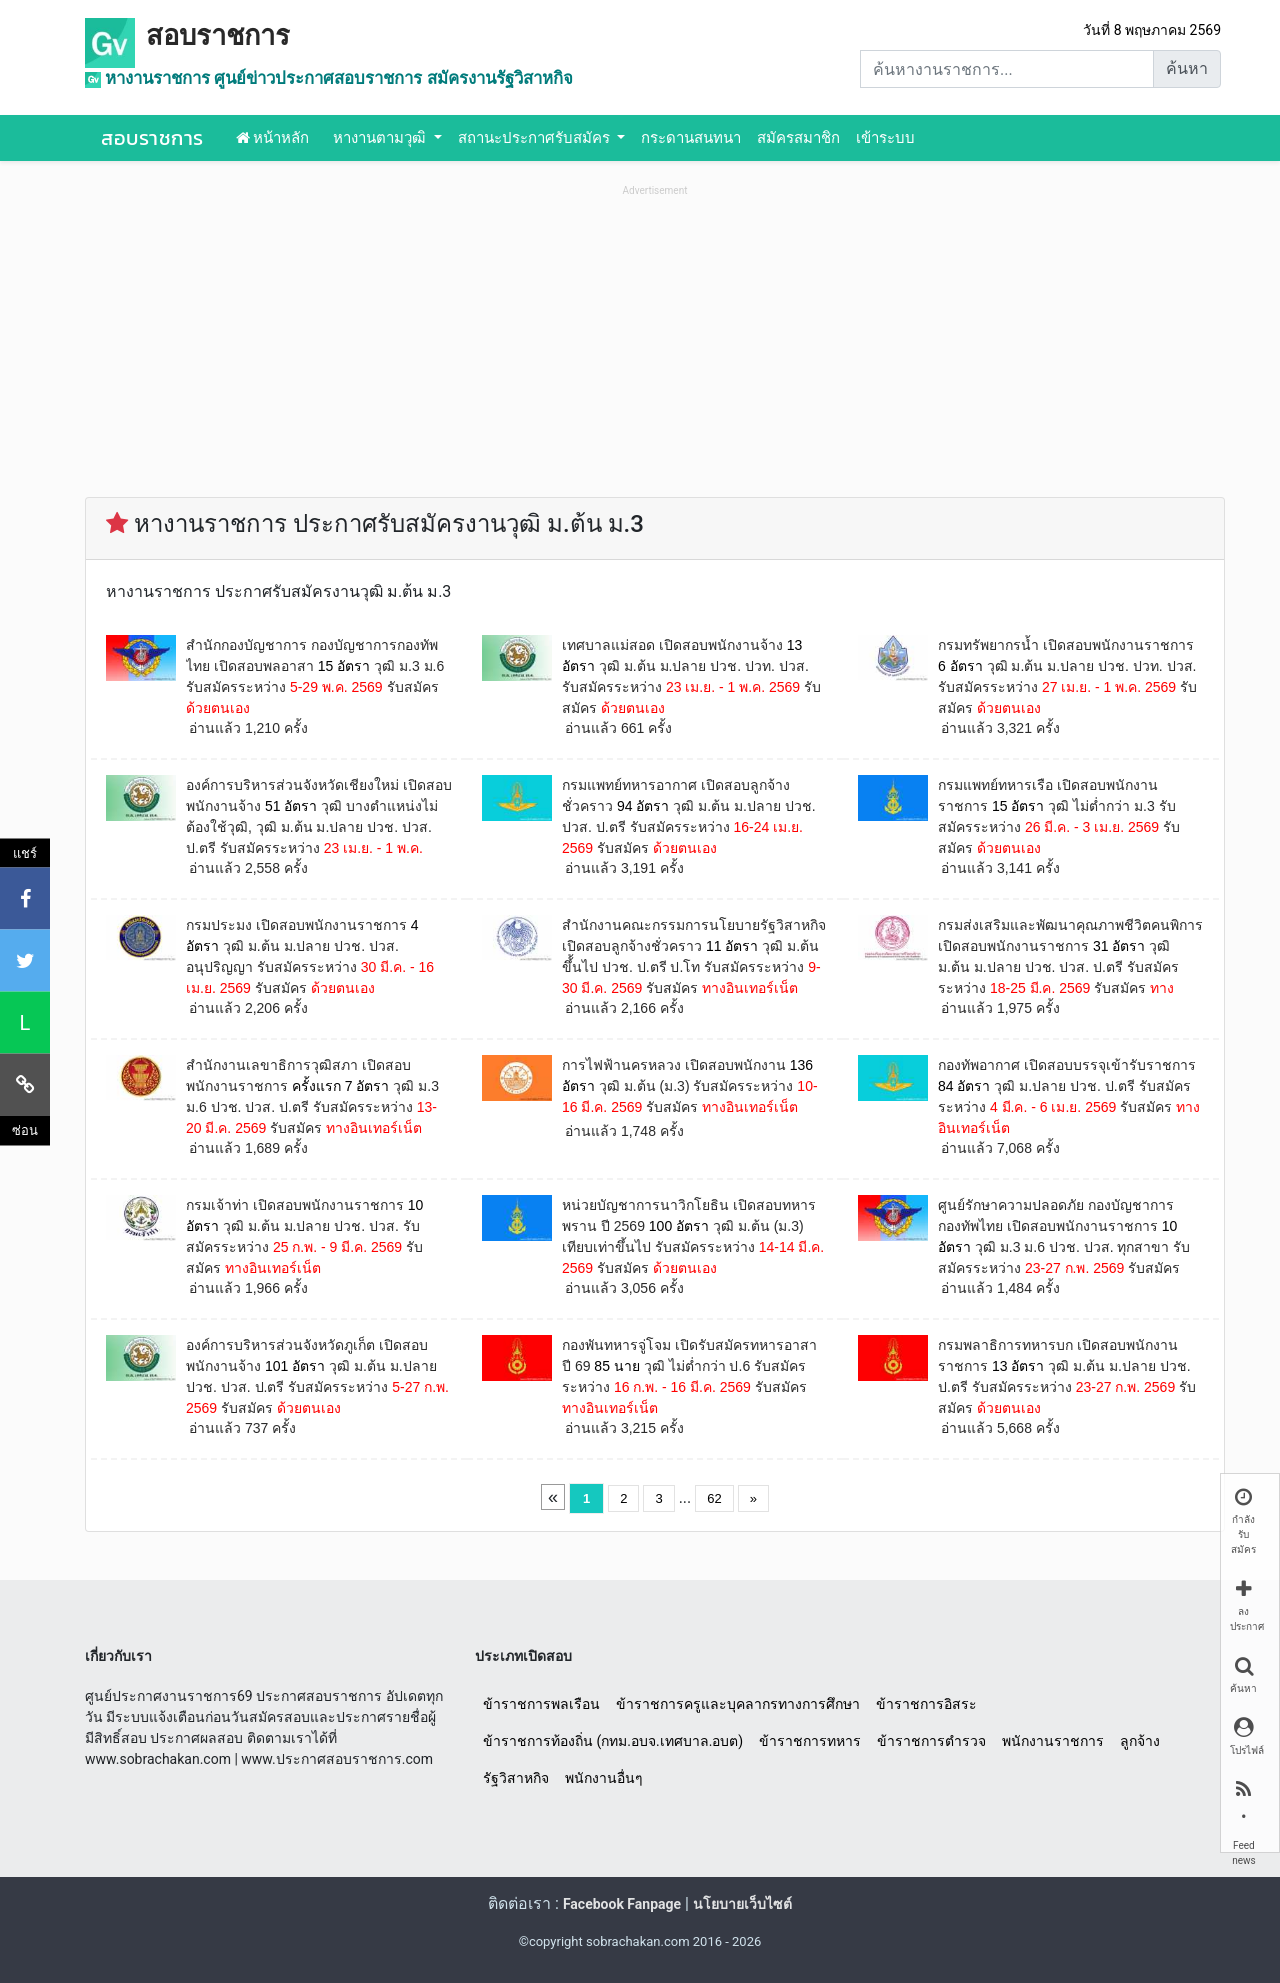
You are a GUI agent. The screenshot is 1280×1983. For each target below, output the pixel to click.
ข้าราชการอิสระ (926, 1704)
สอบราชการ (218, 36)
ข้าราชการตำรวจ (931, 1741)
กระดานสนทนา (691, 138)
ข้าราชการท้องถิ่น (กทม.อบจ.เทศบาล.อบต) (613, 1741)
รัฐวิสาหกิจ (516, 1778)
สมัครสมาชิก (798, 138)
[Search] (1007, 69)
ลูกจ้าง (1140, 1741)
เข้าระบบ (885, 138)
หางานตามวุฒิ (381, 138)
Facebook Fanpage (622, 1904)
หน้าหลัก (273, 138)
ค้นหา (1187, 68)
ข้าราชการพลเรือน (541, 1704)
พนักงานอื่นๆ (604, 1778)
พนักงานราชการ (1053, 1741)
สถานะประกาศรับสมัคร (536, 138)
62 (714, 1498)
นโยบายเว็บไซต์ (742, 1904)
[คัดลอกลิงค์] (25, 1085)
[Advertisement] (655, 341)
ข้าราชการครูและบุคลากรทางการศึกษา (738, 1704)
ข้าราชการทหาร (810, 1741)
